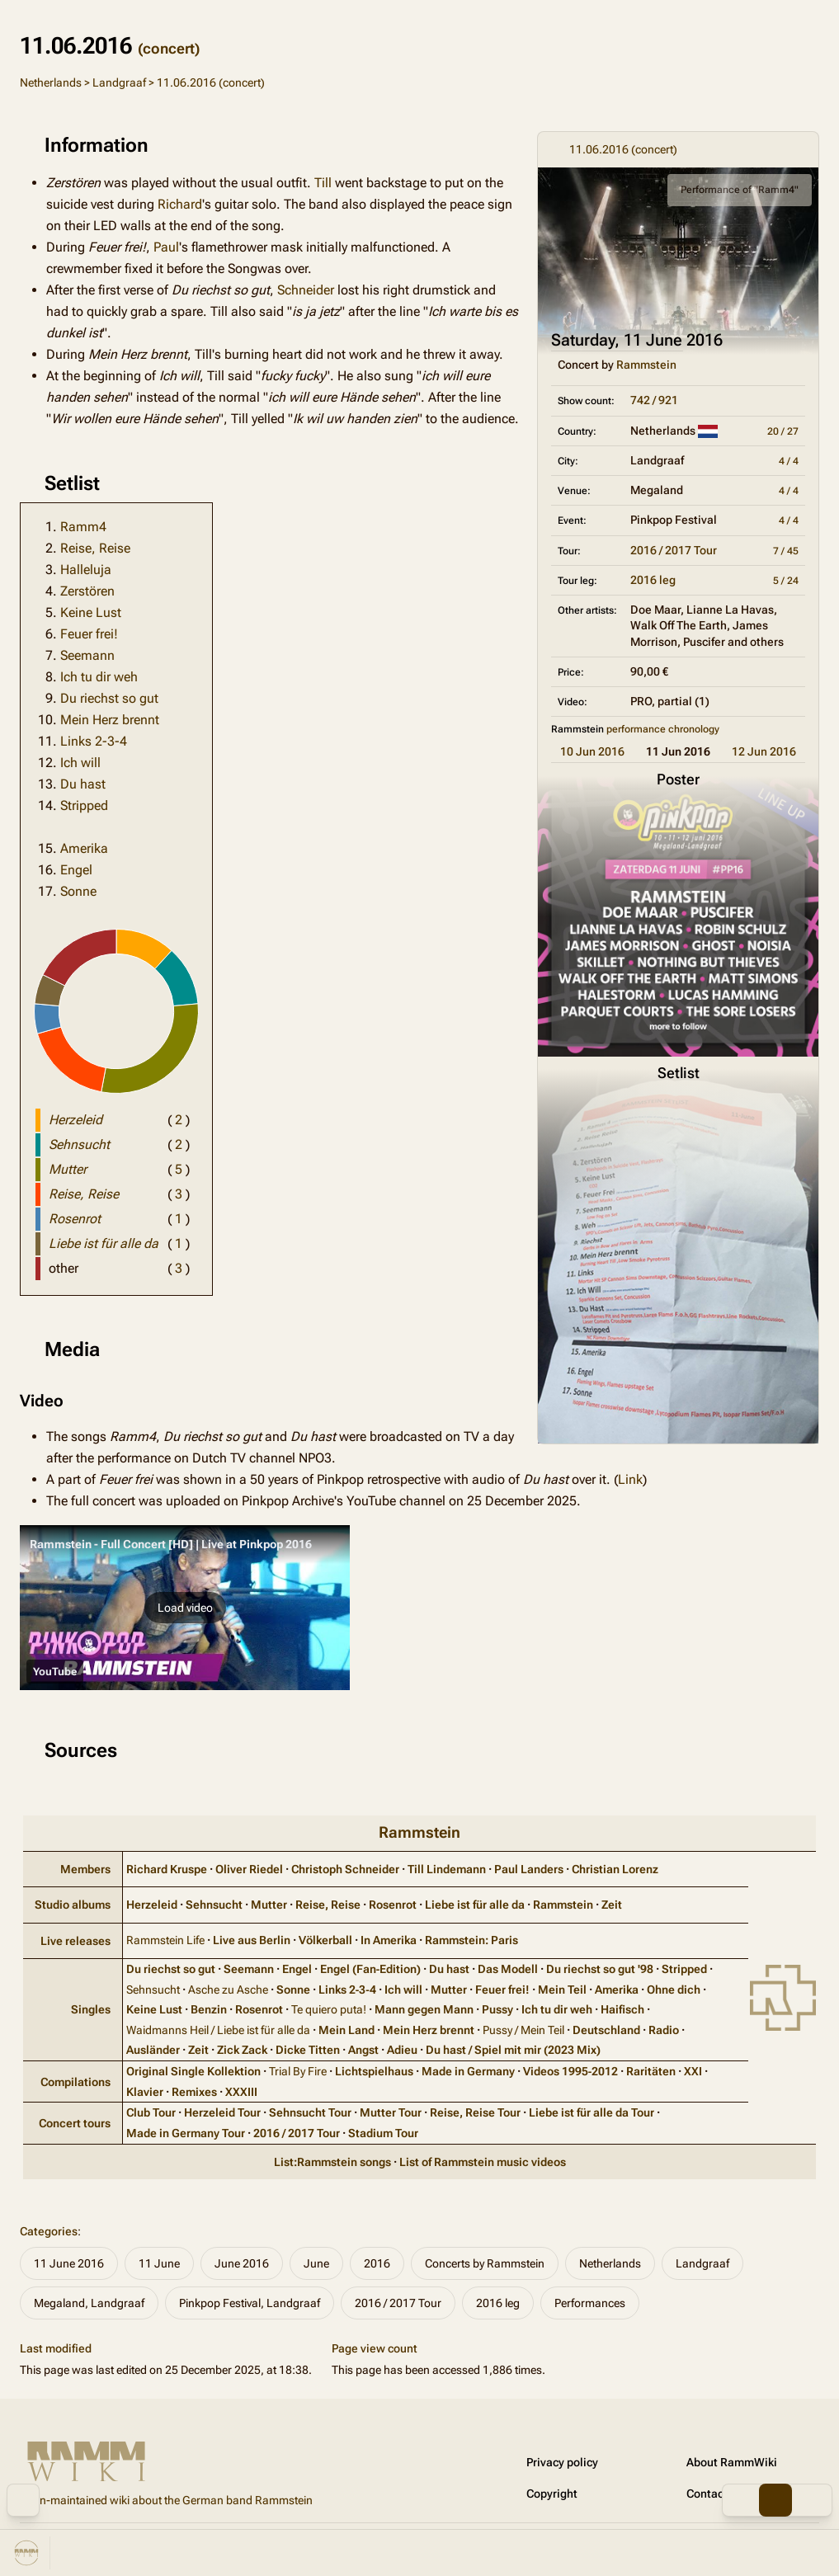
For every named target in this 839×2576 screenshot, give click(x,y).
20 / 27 (783, 431)
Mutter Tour (391, 2112)
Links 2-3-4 (93, 741)
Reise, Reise (95, 548)
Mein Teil (562, 1989)
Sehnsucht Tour (310, 2112)
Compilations (75, 2082)
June (316, 2263)
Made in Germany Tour (185, 2133)
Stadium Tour (383, 2133)
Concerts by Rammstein (484, 2263)
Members (85, 1869)
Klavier (144, 2091)
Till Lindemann (447, 1869)
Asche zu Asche (228, 1989)
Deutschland (606, 2030)
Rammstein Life (165, 1940)
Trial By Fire (298, 2071)
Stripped (84, 805)
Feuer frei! (89, 634)
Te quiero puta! (328, 2009)
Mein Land (346, 2030)
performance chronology (662, 729)
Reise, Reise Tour (475, 2112)
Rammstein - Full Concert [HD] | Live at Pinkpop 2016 (171, 1544)
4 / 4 (789, 461)
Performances (589, 2303)
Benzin (209, 2009)
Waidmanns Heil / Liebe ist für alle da (218, 2030)
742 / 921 (654, 400)
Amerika (84, 848)
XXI (693, 2071)
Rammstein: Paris (471, 1940)
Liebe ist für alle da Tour (591, 2112)
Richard (180, 204)
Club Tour (151, 2112)
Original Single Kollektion (193, 2071)
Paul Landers (528, 1869)
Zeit (611, 1904)
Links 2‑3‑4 (347, 1989)
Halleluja (85, 569)
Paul (166, 247)
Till (323, 183)
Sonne (78, 891)
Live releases (75, 1940)
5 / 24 (786, 580)
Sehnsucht (214, 1904)
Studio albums (73, 1904)
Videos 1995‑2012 (571, 2071)
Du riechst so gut (109, 698)
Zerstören (87, 591)
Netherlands (51, 82)
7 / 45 (786, 551)
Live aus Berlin (251, 1940)
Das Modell (508, 1969)
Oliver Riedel (249, 1869)
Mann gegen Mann (424, 2009)
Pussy (497, 2009)
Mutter (269, 1904)
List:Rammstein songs (332, 2162)
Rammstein (646, 364)
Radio (663, 2030)
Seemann (87, 655)
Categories (49, 2231)
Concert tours (75, 2123)
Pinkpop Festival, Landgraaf (249, 2303)
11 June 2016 (69, 2263)
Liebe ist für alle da (475, 1904)
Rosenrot (393, 1904)
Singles (91, 2009)
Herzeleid (151, 1904)
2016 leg (653, 579)
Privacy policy (562, 2462)
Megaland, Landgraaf (89, 2303)
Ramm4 (83, 527)
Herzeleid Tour (222, 2112)
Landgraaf (119, 82)
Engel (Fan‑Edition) (371, 1969)
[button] (185, 1607)
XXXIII (241, 2091)
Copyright (551, 2493)
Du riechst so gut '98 (599, 1969)
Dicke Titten (308, 2049)
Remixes (194, 2091)
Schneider (305, 290)
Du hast (83, 784)
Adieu (402, 2049)
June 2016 (241, 2263)
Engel (76, 870)
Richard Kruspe (166, 1869)
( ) (178, 1120)
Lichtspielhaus (374, 2071)
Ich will (80, 762)
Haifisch (622, 2009)
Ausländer (153, 2049)
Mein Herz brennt (109, 720)
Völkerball (325, 1940)
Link (630, 1479)
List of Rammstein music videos (482, 2162)
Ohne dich (673, 1989)
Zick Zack (242, 2049)
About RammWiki (731, 2462)
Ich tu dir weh (99, 677)
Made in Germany (468, 2071)
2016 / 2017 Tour (673, 550)
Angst (363, 2049)
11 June (159, 2263)
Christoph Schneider (345, 1869)
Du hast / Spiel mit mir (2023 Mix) (513, 2049)
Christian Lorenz (615, 1869)
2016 (377, 2263)
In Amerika (389, 1940)
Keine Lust (90, 612)
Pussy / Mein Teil (523, 2030)
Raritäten (651, 2071)
